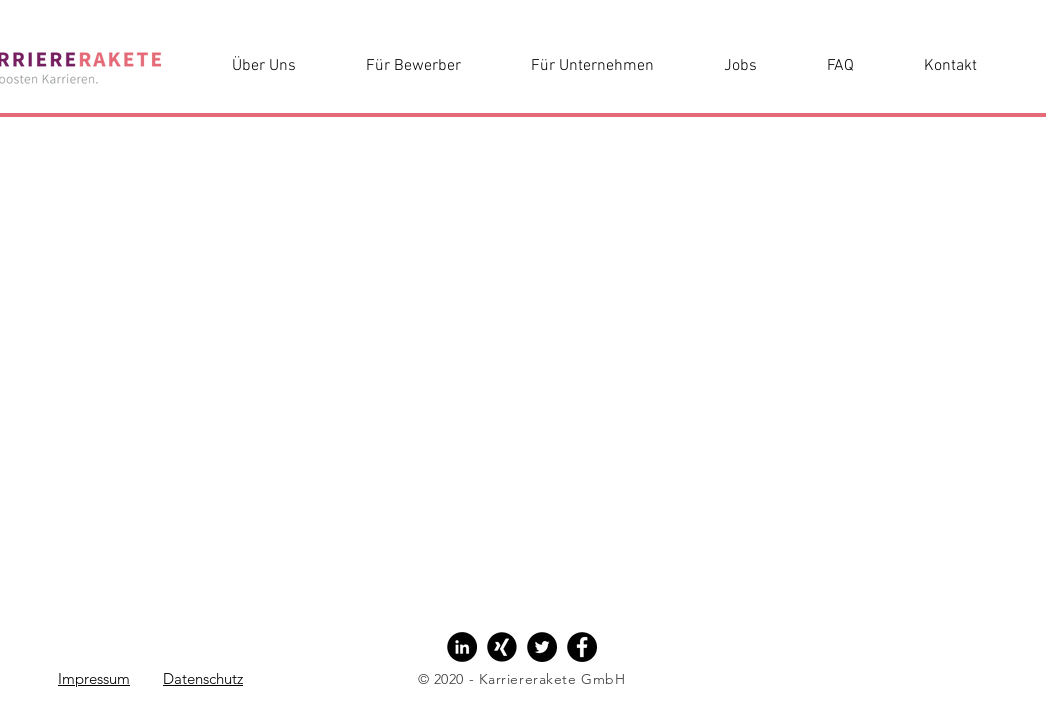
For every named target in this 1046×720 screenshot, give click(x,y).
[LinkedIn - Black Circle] (462, 647)
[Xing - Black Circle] (502, 647)
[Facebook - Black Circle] (582, 647)
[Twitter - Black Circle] (542, 647)
